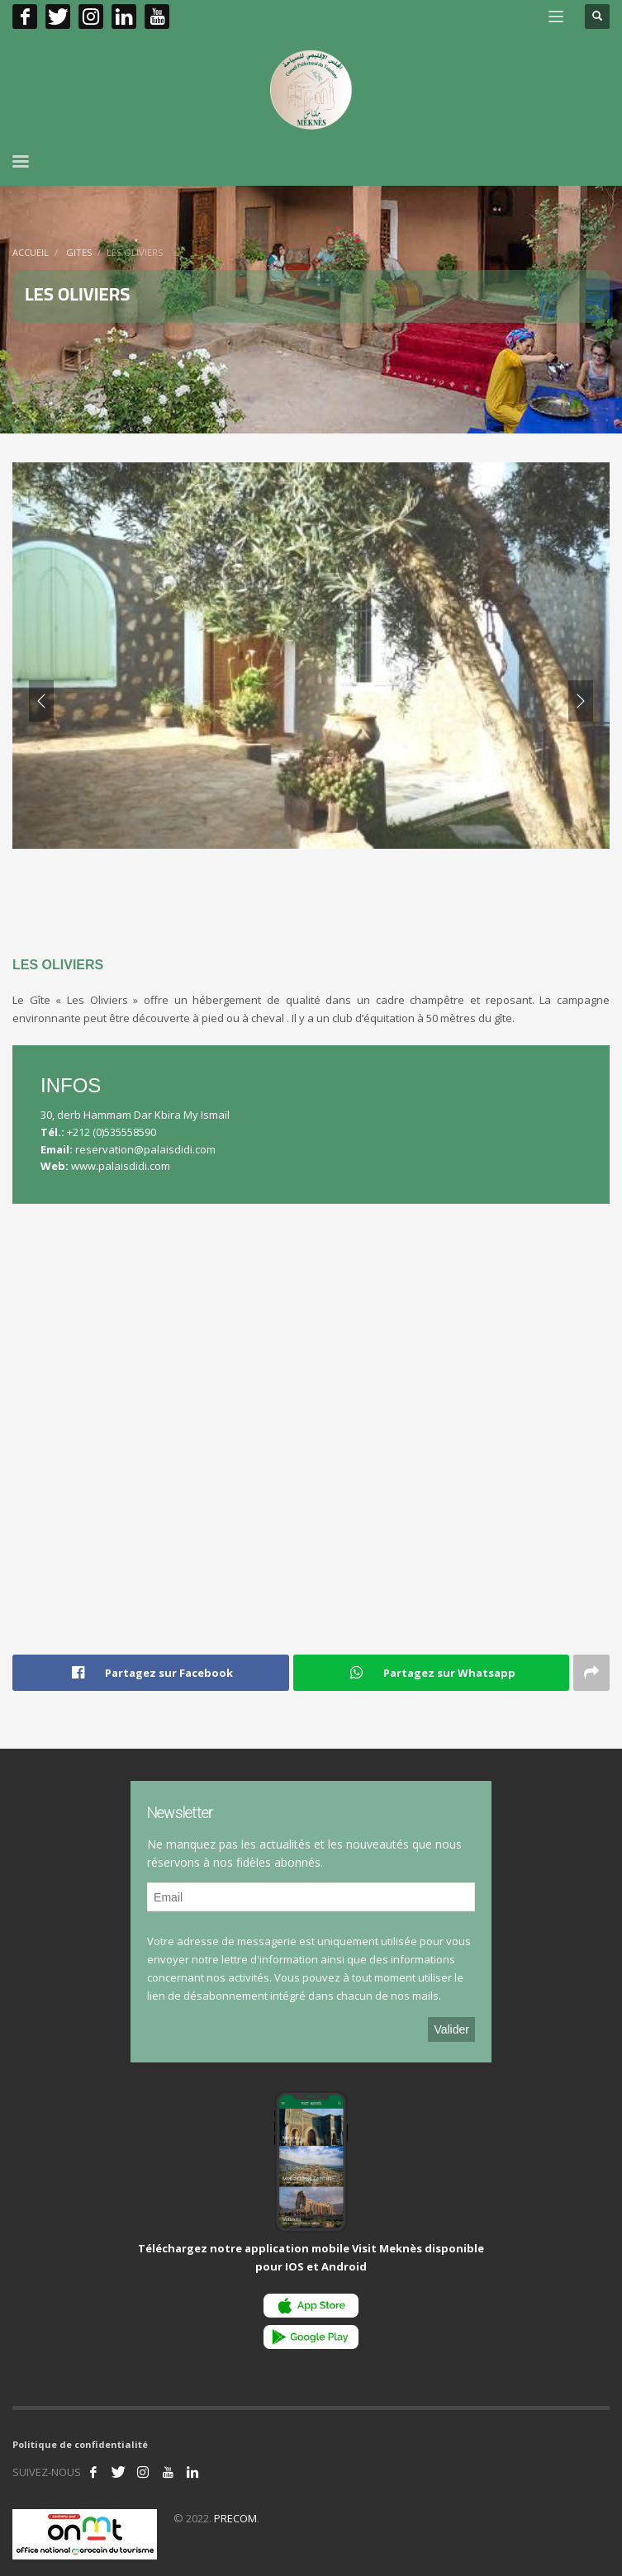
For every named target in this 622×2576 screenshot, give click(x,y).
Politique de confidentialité (80, 2444)
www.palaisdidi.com (120, 1165)
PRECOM (235, 2518)
